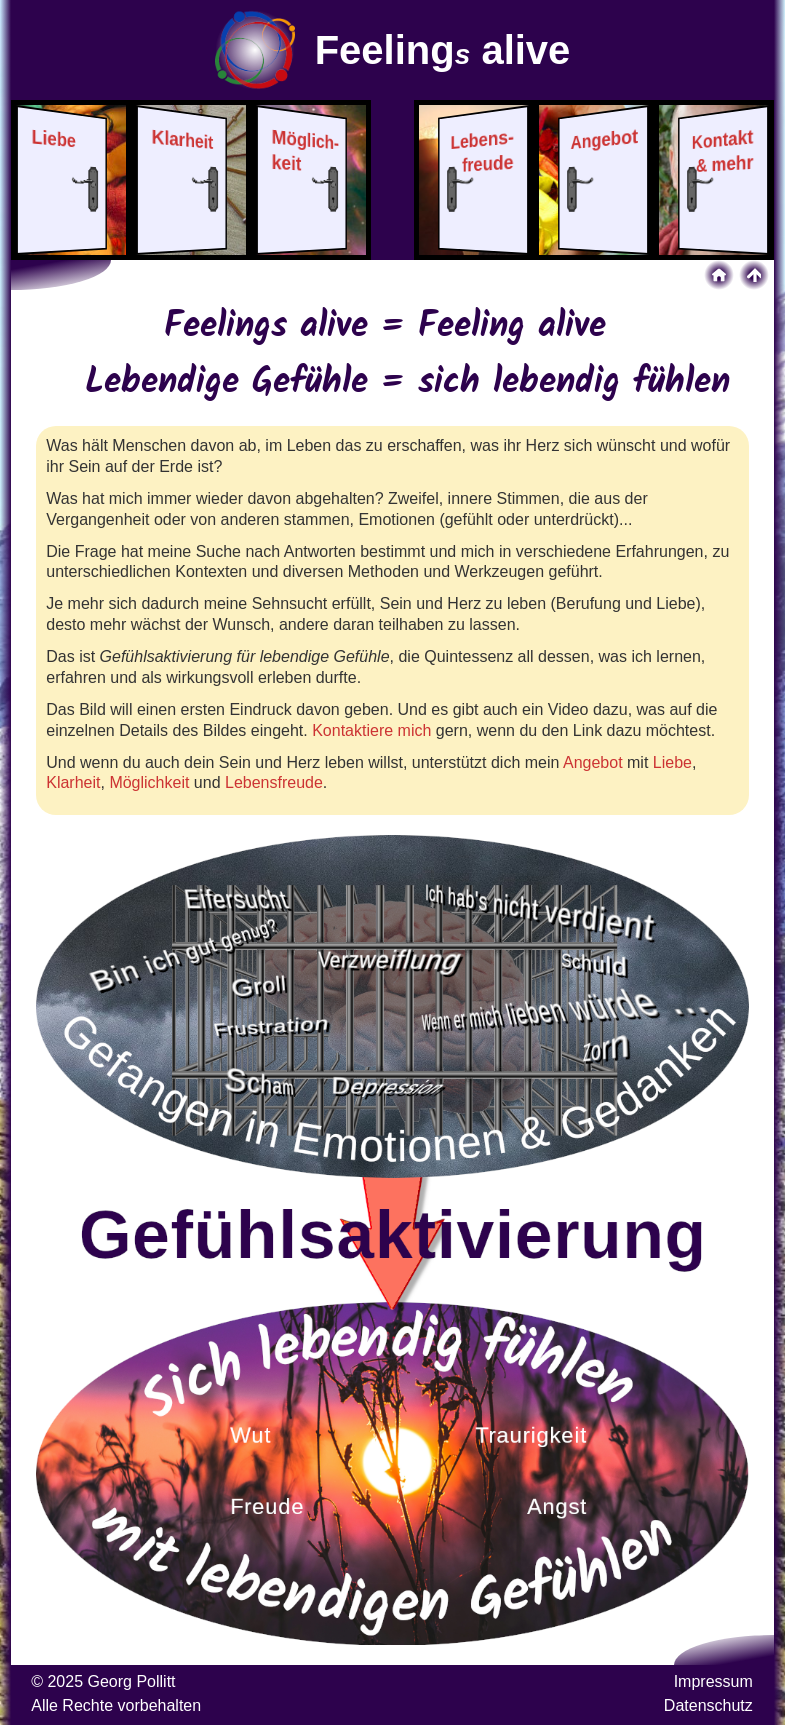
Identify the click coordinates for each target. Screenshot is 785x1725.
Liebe (672, 762)
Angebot (593, 762)
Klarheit (73, 782)
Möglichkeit (149, 782)
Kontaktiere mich (371, 730)
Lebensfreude (274, 782)
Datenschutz (708, 1705)
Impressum (713, 1681)
